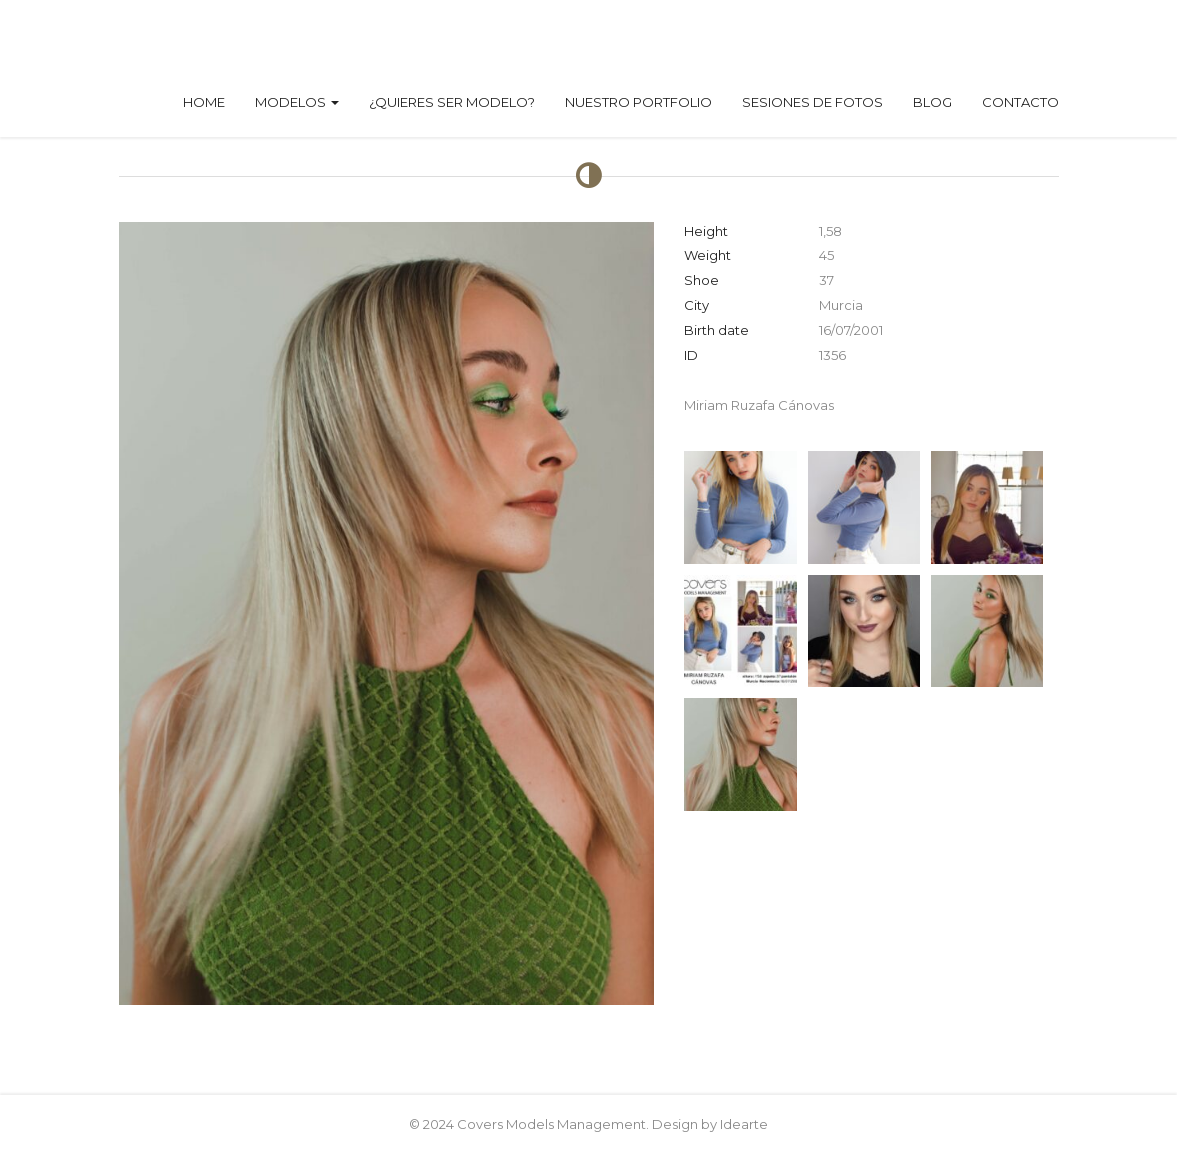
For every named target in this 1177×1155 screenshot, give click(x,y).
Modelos (297, 102)
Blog (932, 102)
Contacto (1020, 102)
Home (204, 102)
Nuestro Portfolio (638, 102)
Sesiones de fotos (812, 102)
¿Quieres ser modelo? (452, 102)
